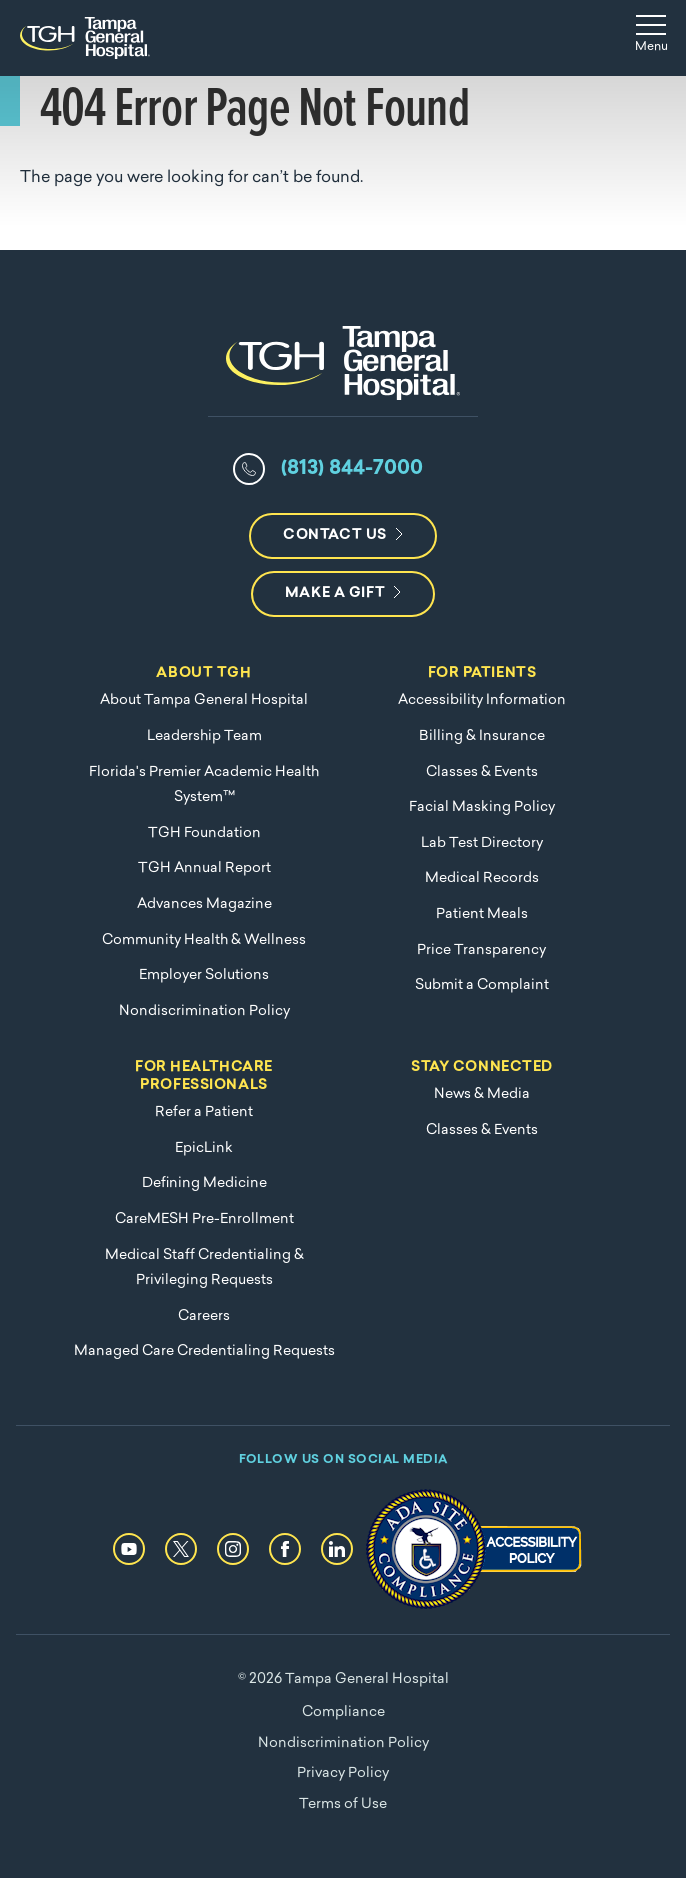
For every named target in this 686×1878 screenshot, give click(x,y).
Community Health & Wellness (204, 940)
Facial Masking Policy (482, 807)
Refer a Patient (204, 1112)
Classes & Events (482, 772)
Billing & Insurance (482, 736)
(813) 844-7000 (352, 469)
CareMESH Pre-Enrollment (204, 1219)
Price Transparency (481, 950)
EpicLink (204, 1148)
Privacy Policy (343, 1773)
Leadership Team (204, 736)
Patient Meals (482, 914)
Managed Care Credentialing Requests (204, 1351)
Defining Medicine (204, 1183)
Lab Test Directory (482, 843)
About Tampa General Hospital (204, 700)
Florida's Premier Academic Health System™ (204, 785)
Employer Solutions (204, 975)
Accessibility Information (482, 700)
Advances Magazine (204, 904)
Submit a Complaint (482, 985)
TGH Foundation (204, 833)
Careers (204, 1316)
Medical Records (482, 878)
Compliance (343, 1712)
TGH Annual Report (204, 868)
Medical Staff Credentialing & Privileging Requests (204, 1268)
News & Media (482, 1094)
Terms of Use (343, 1804)
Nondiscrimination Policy (204, 1011)
